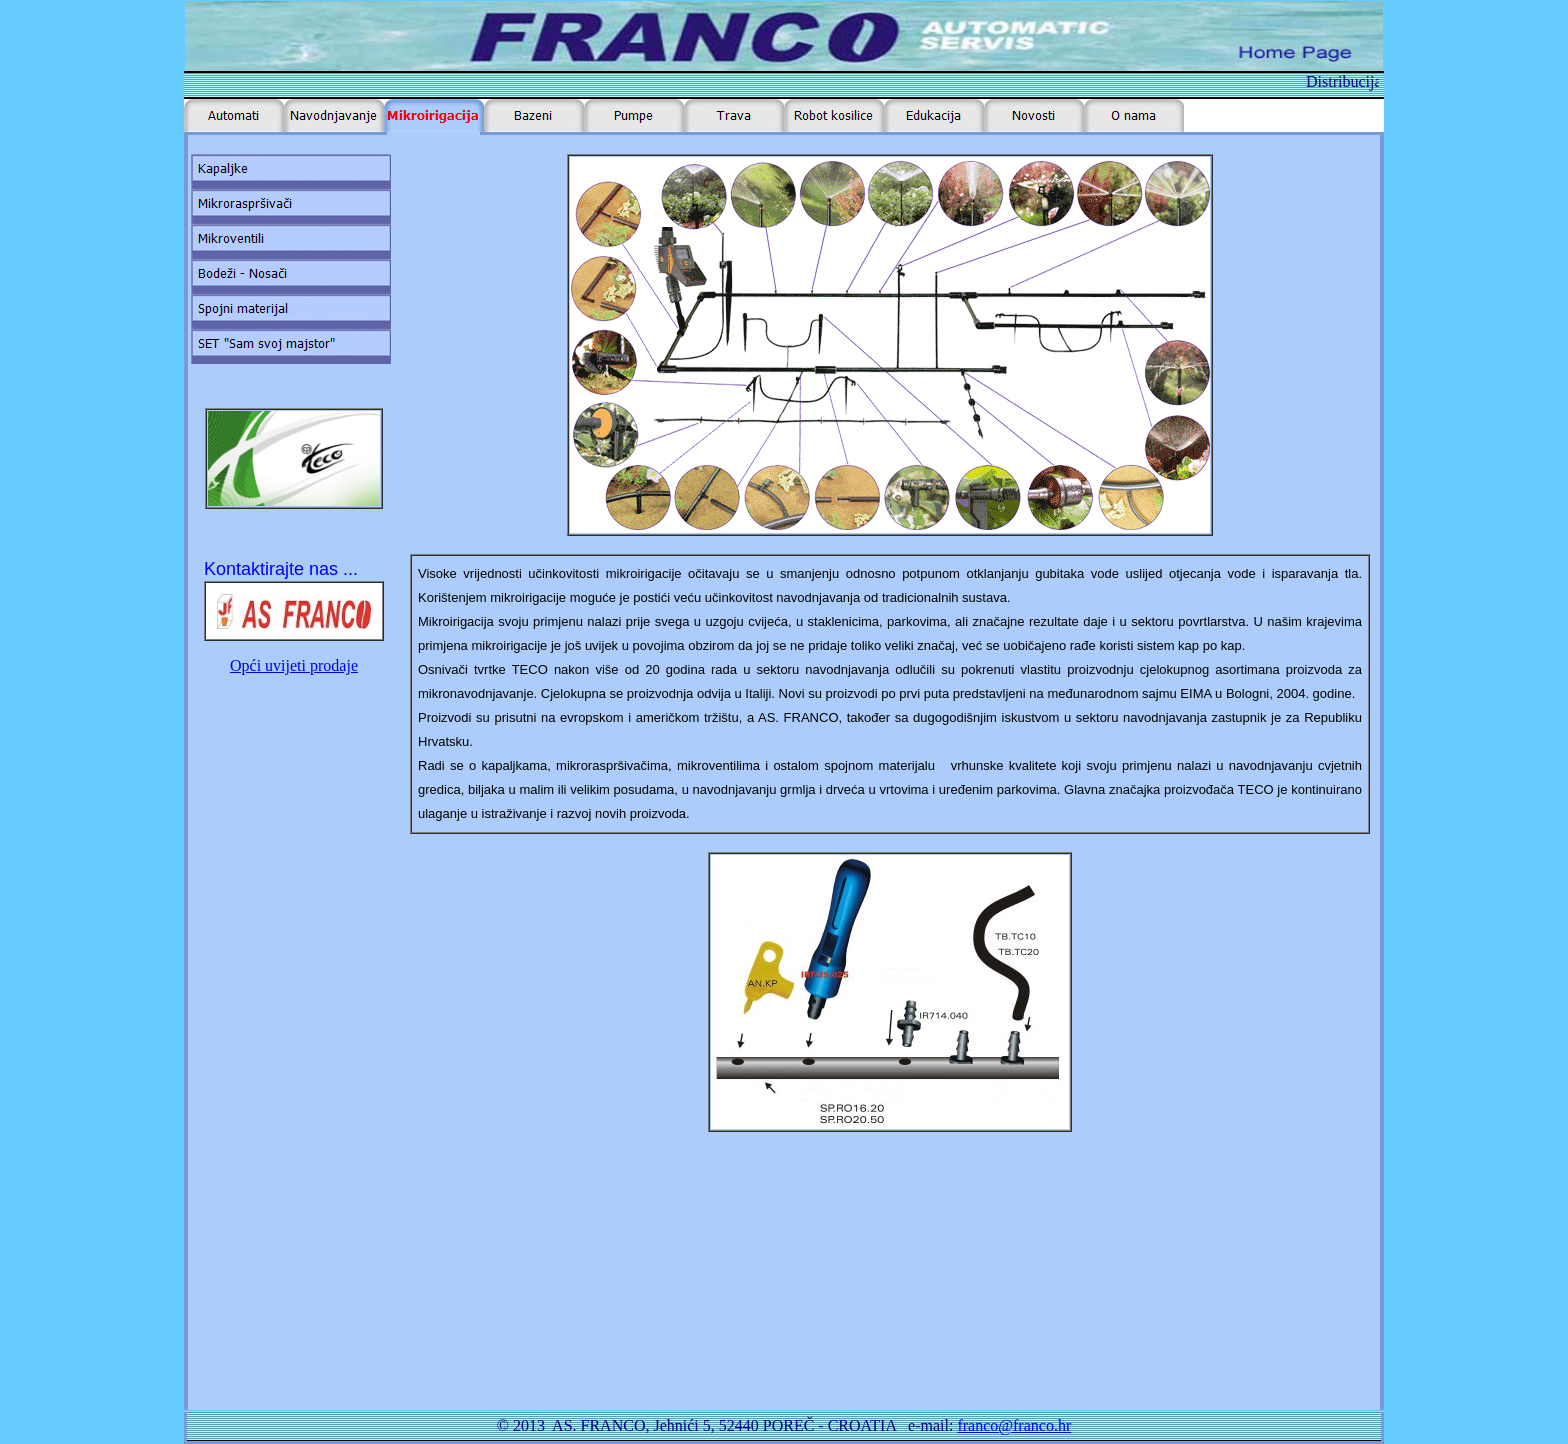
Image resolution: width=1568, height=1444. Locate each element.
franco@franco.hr (1014, 1425)
